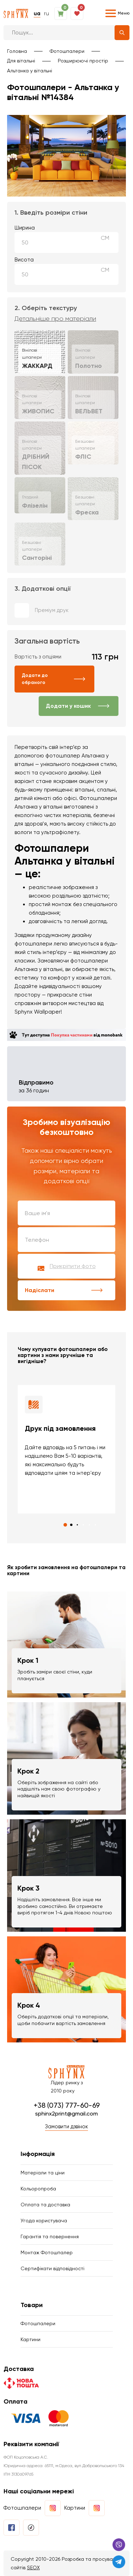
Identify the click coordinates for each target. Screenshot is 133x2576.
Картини (30, 2339)
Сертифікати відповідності (52, 2268)
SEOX (33, 2567)
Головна (17, 51)
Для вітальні (21, 61)
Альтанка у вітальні (29, 70)
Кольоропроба (38, 2188)
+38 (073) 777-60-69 (67, 2105)
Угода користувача (44, 2220)
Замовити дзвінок (66, 2126)
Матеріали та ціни (43, 2172)
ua (37, 13)
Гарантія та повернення (50, 2236)
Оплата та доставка (45, 2204)
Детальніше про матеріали (55, 318)
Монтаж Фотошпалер (47, 2252)
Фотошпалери (67, 51)
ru (46, 13)
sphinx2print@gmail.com (66, 2113)
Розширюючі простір (83, 61)
